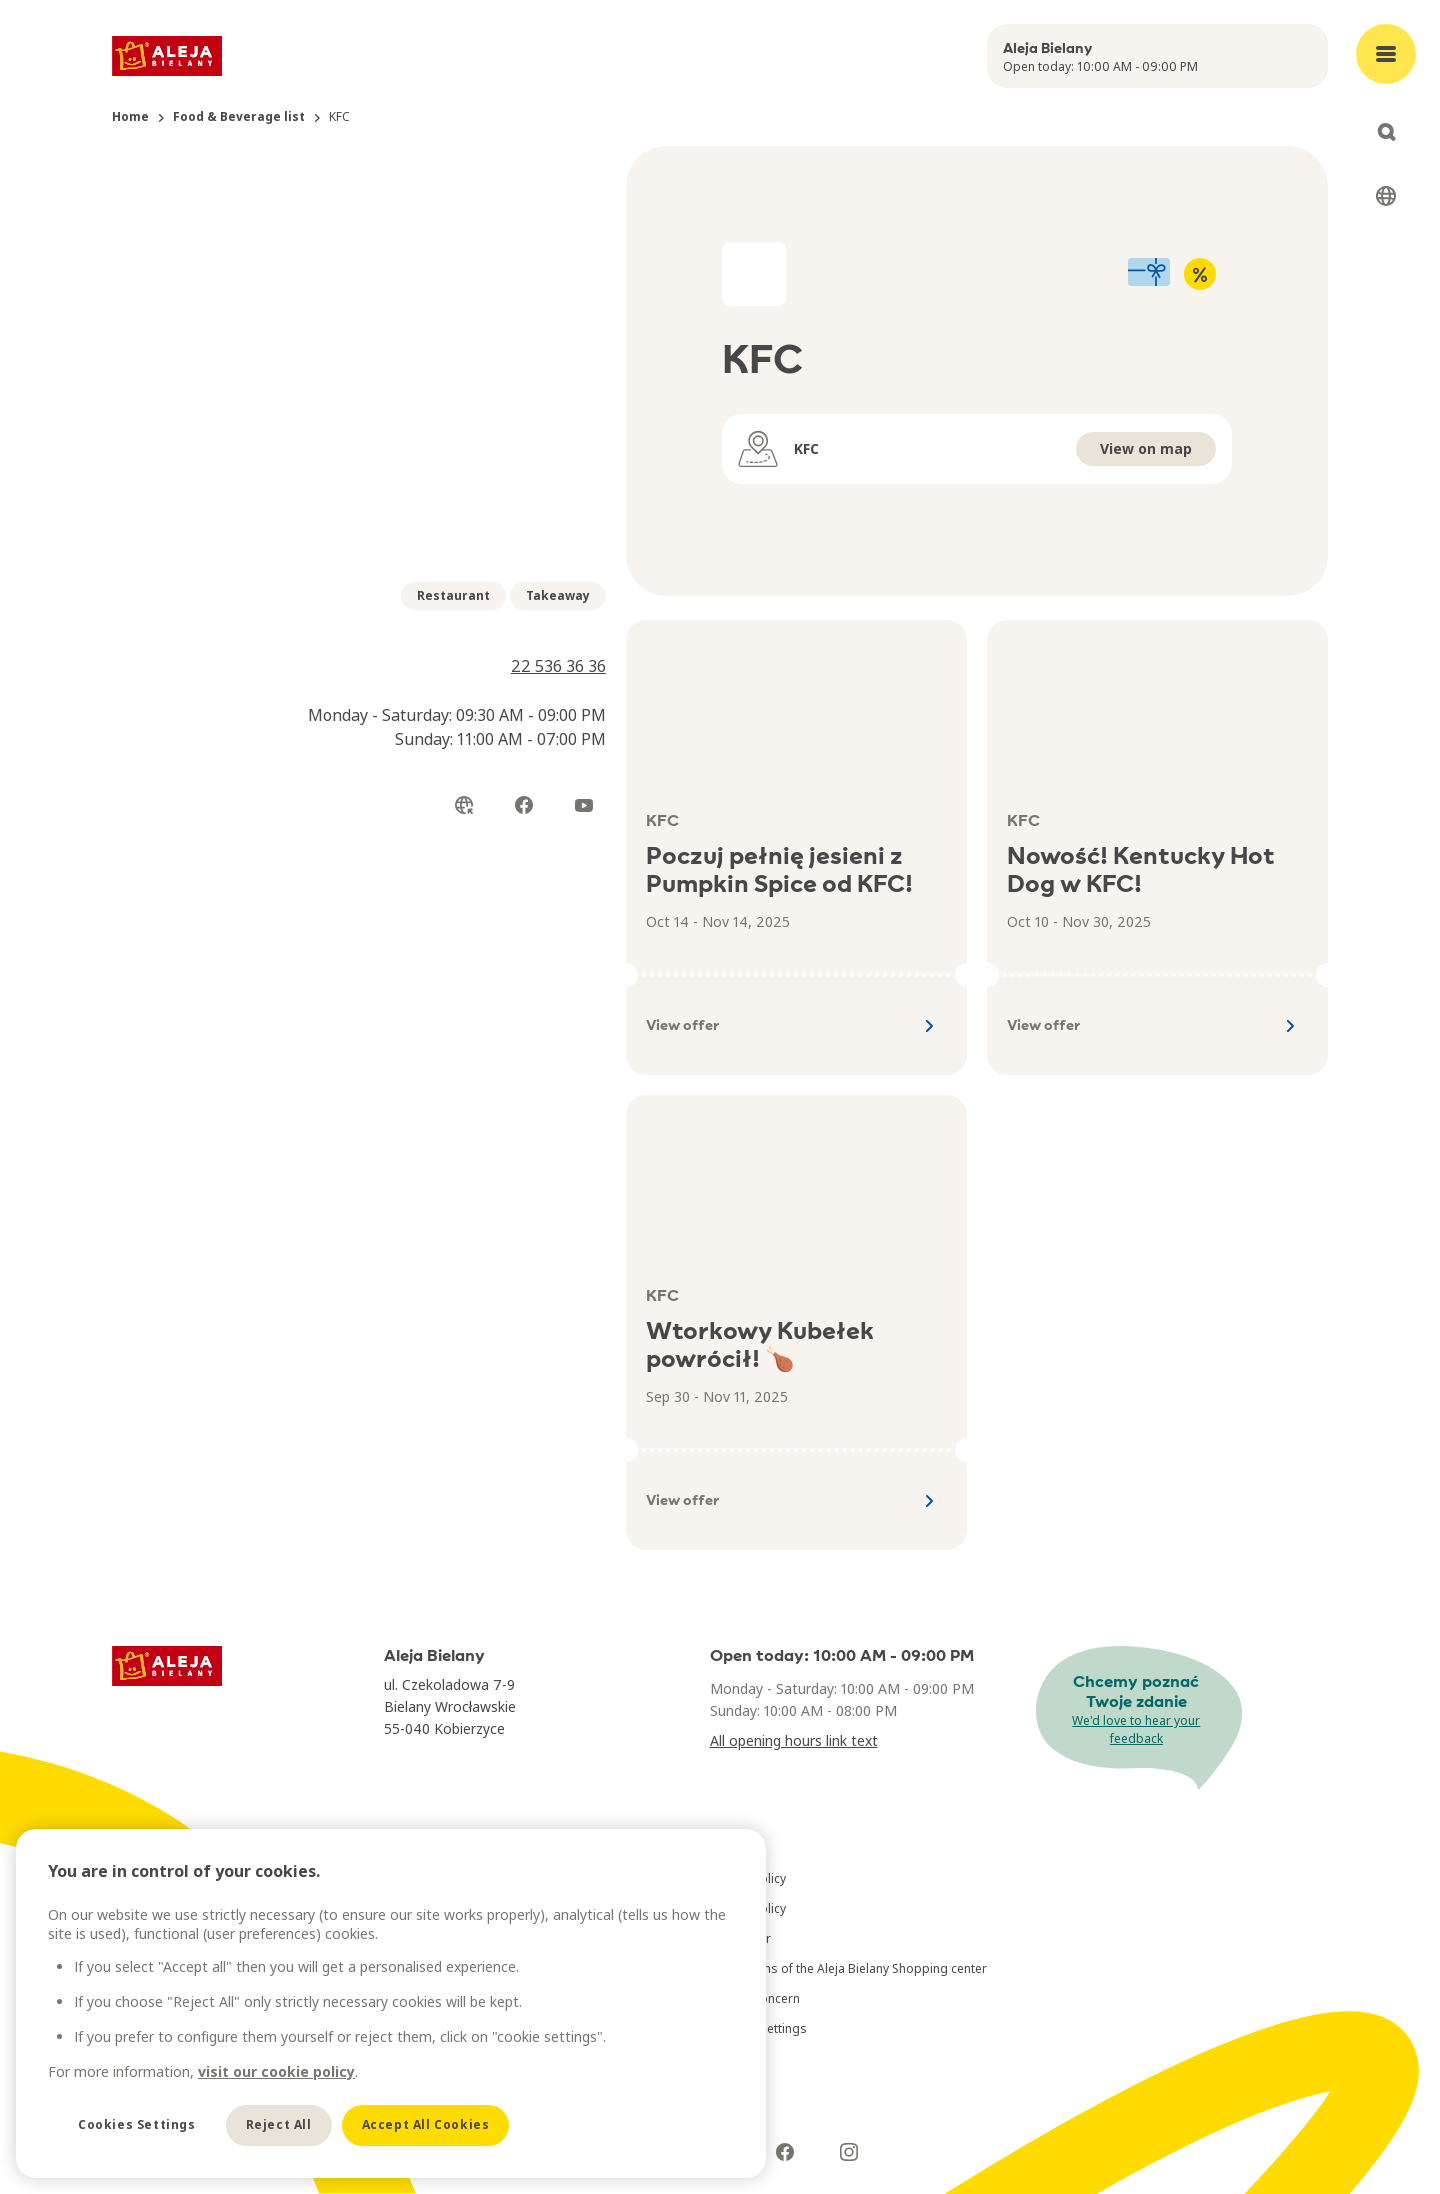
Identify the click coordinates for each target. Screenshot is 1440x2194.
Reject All (279, 2124)
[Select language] (1386, 196)
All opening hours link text (794, 1740)
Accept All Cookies (426, 2124)
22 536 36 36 (558, 666)
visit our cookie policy (276, 2071)
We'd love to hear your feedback (1136, 1729)
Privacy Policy (748, 1878)
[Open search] (1386, 132)
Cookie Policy (748, 1908)
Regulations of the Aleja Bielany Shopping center (848, 1968)
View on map (1146, 448)
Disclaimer (740, 1938)
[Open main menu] (1386, 54)
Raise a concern (755, 1998)
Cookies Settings (137, 2124)
